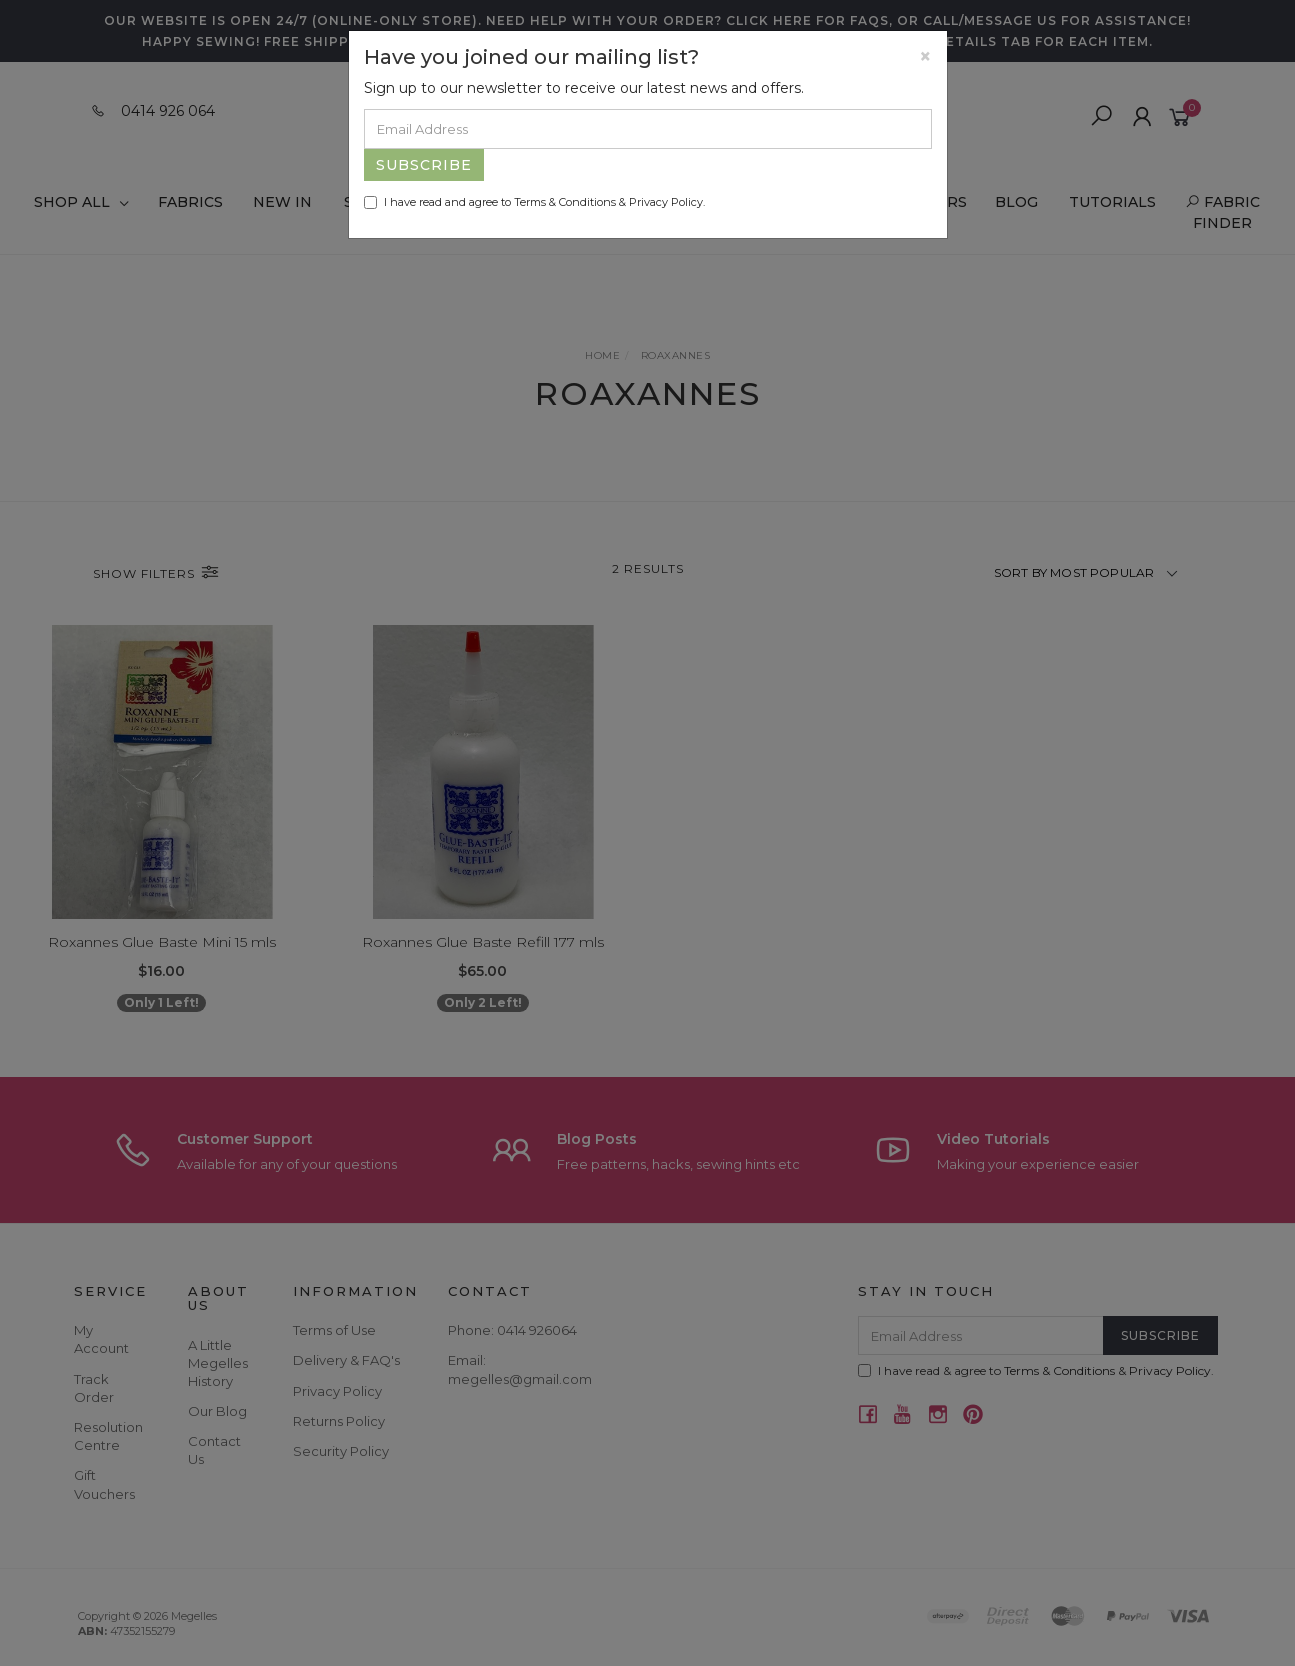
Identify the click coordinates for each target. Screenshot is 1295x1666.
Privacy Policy (666, 202)
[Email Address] (648, 129)
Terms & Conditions (565, 202)
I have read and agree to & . (534, 202)
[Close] (925, 56)
